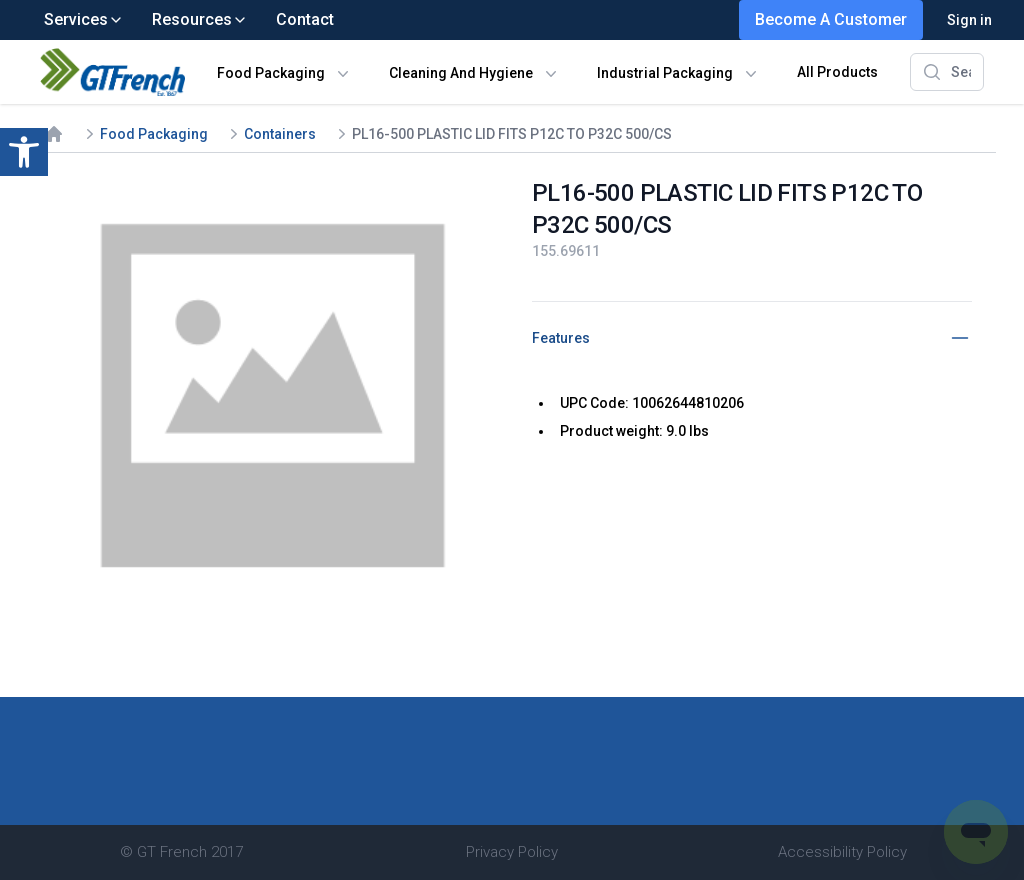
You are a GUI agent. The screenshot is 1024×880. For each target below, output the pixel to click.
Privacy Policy (512, 852)
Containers (280, 134)
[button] (24, 152)
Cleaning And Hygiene (461, 73)
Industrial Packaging (665, 73)
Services (84, 19)
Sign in (969, 20)
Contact (305, 19)
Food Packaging (271, 73)
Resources (200, 19)
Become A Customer (831, 19)
